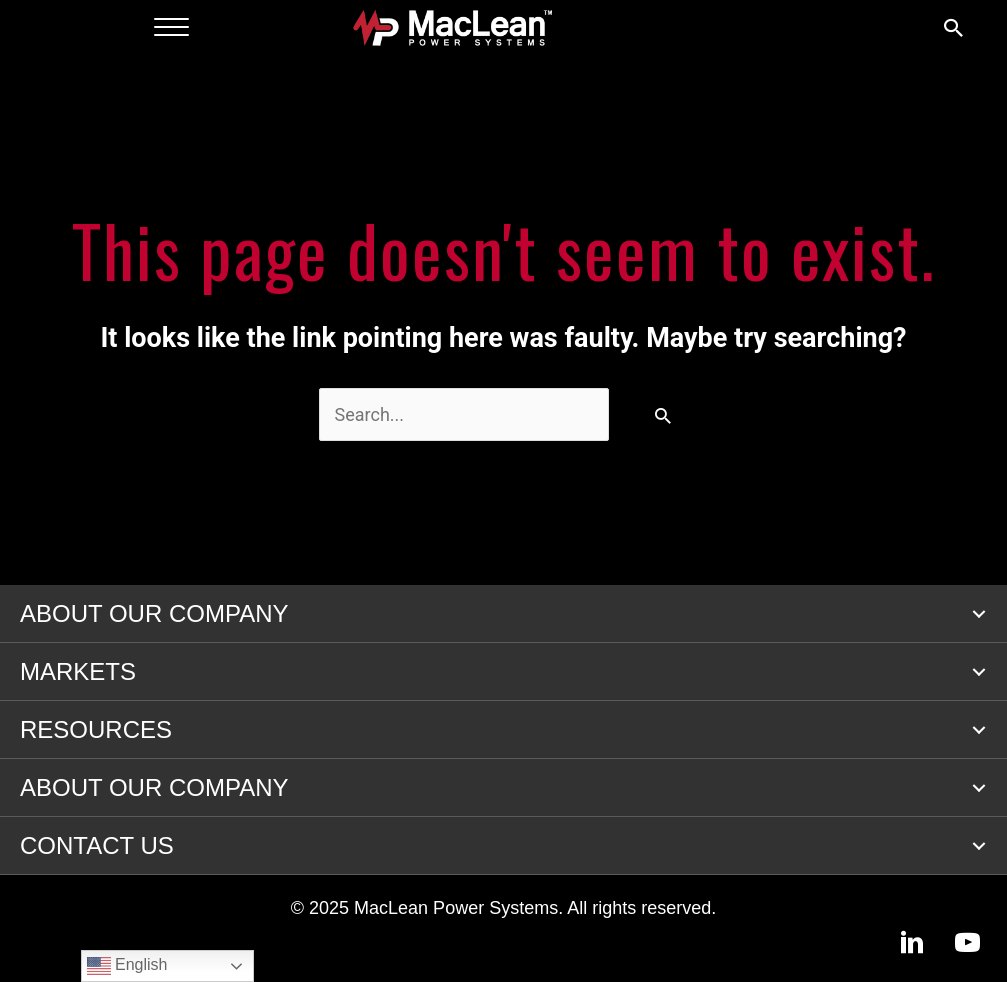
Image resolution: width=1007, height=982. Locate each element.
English (127, 966)
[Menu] (171, 28)
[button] (979, 614)
